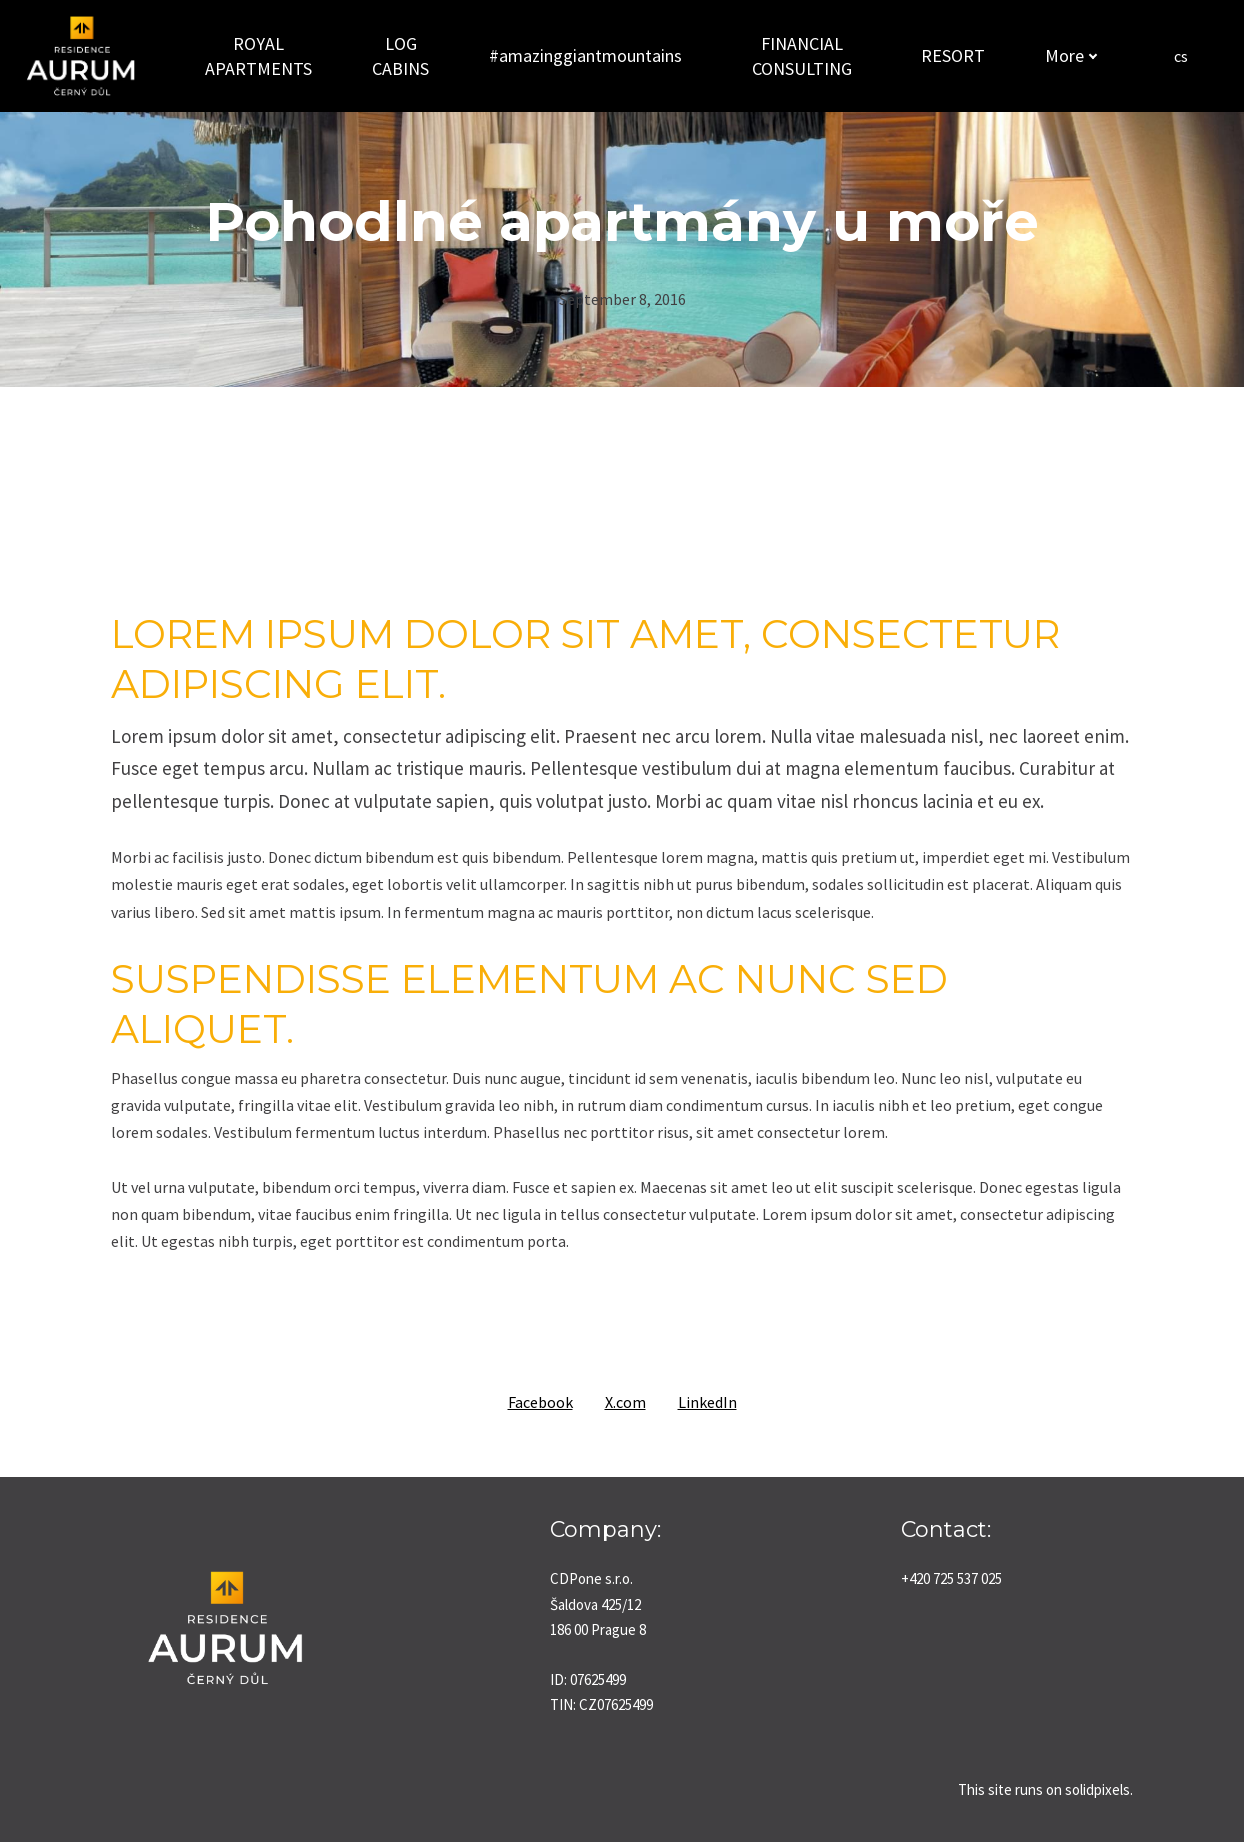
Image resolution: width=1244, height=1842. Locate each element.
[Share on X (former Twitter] (625, 1402)
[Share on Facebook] (540, 1402)
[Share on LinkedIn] (707, 1402)
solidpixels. (1099, 1789)
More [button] (1067, 55)
